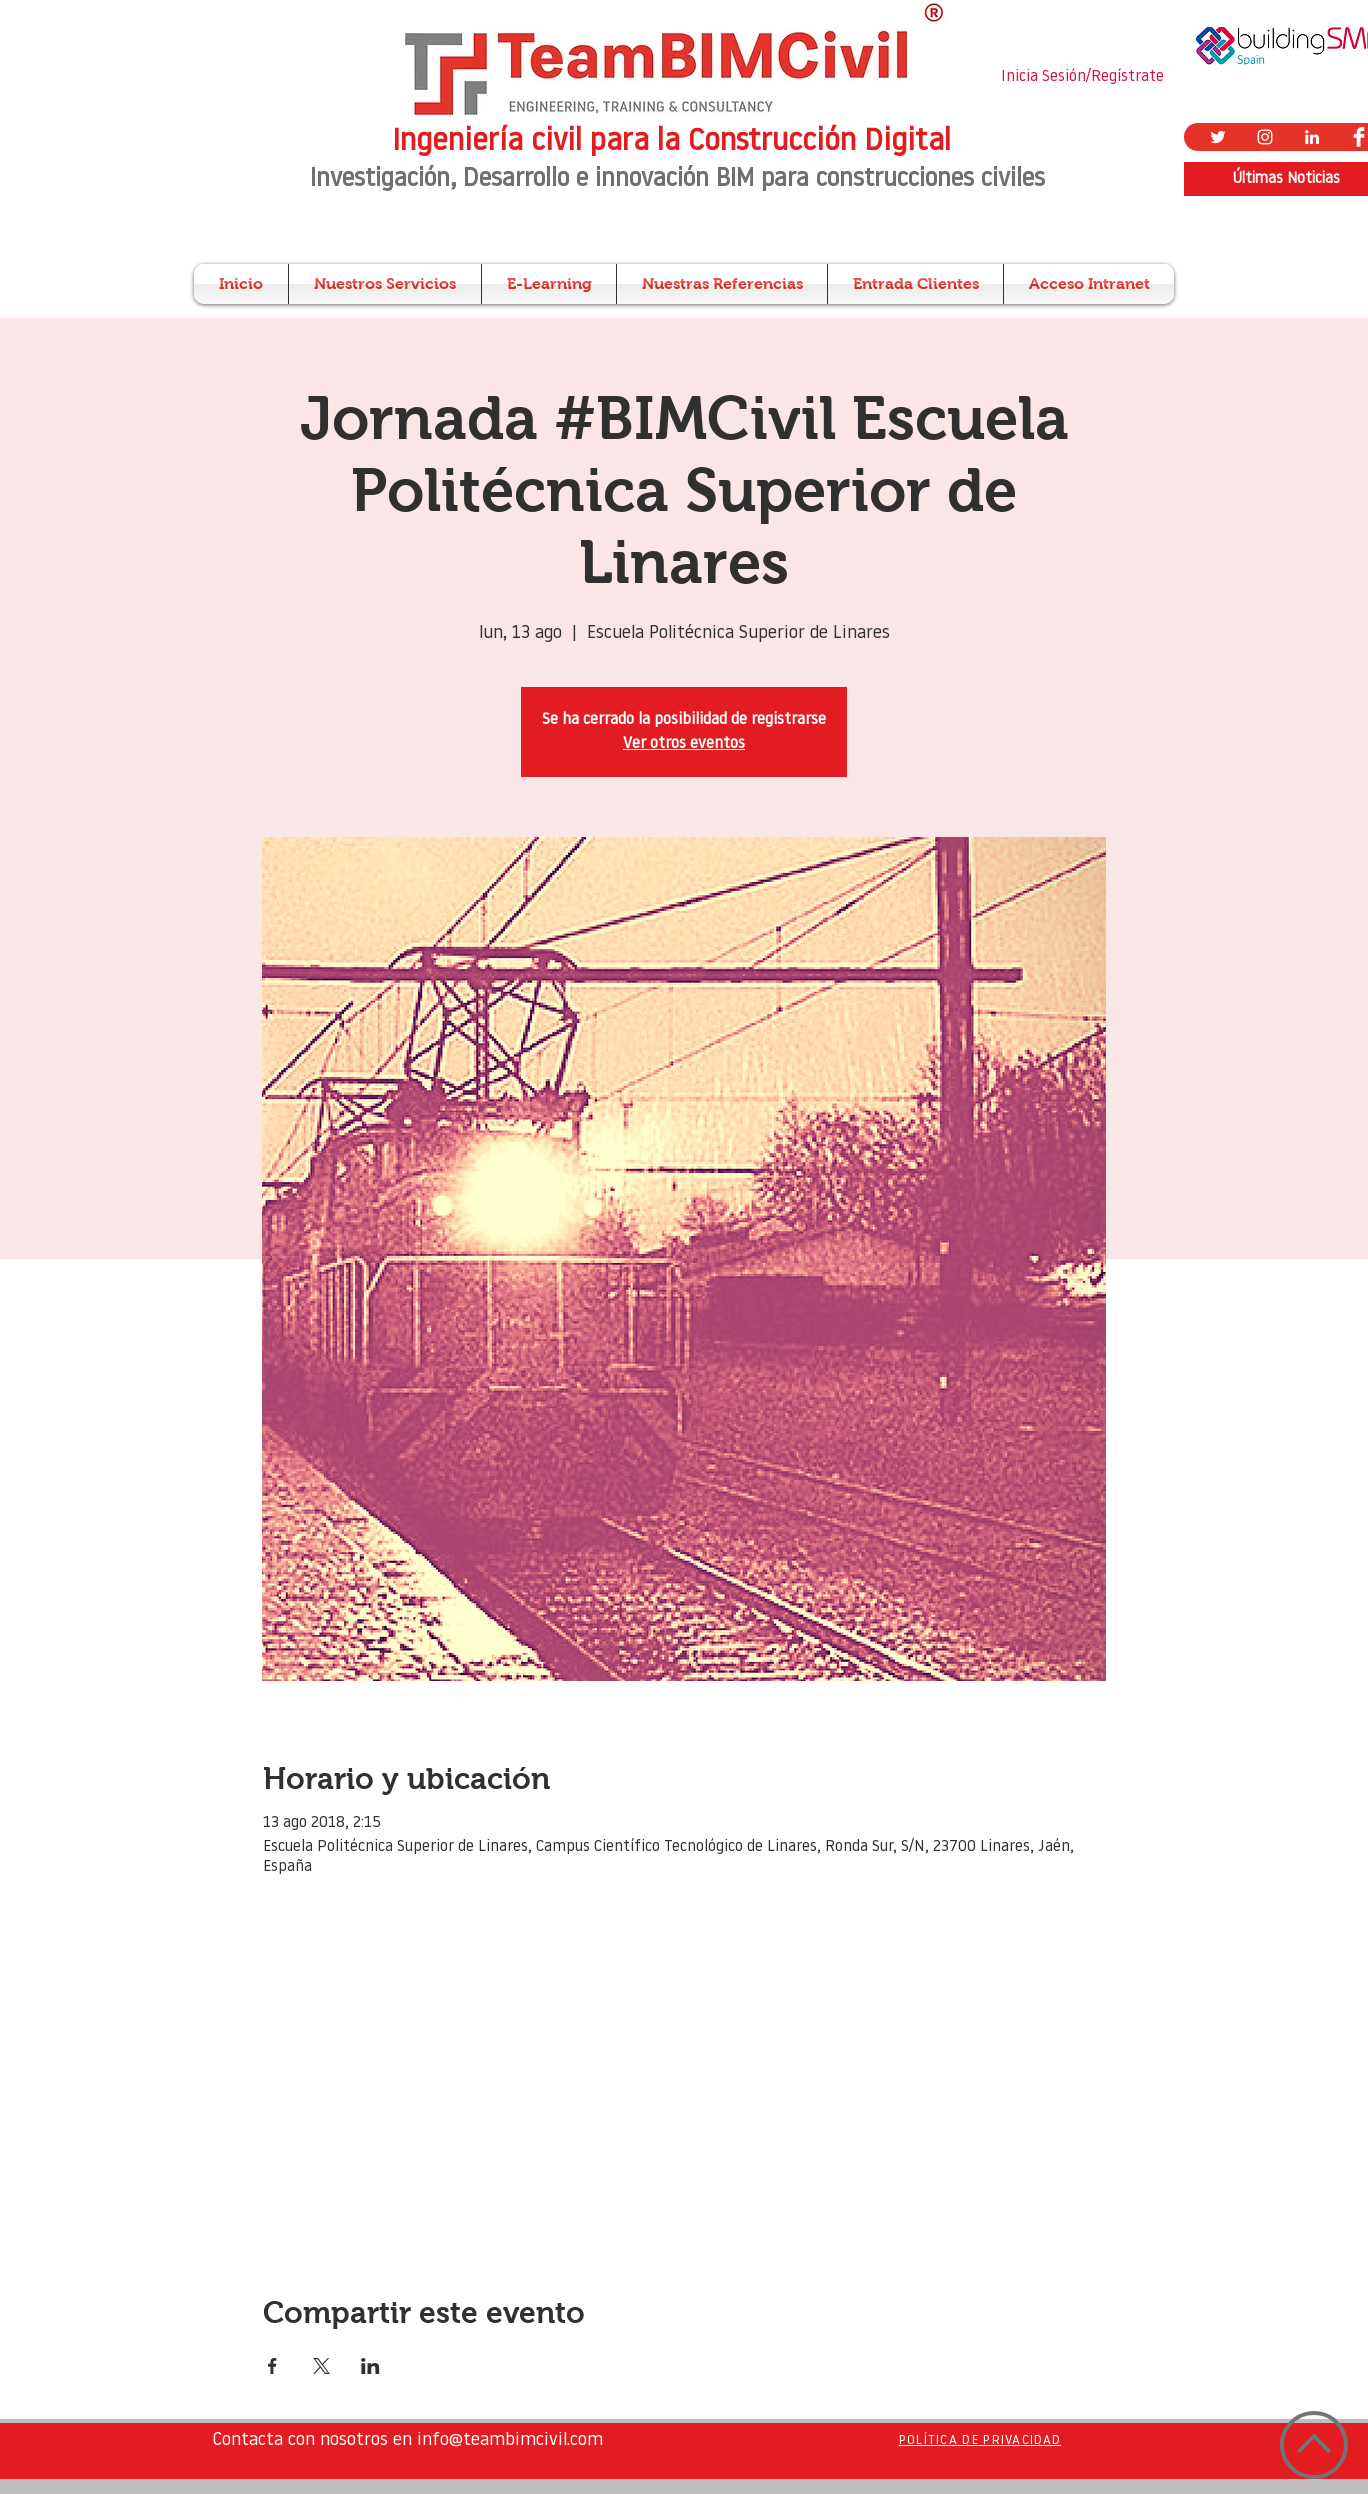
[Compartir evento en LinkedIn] (370, 2366)
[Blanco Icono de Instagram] (1265, 137)
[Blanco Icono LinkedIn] (1312, 137)
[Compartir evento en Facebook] (272, 2366)
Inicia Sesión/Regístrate (1082, 77)
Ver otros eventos (684, 744)
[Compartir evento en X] (321, 2366)
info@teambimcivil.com (510, 2440)
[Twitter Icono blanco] (1218, 137)
